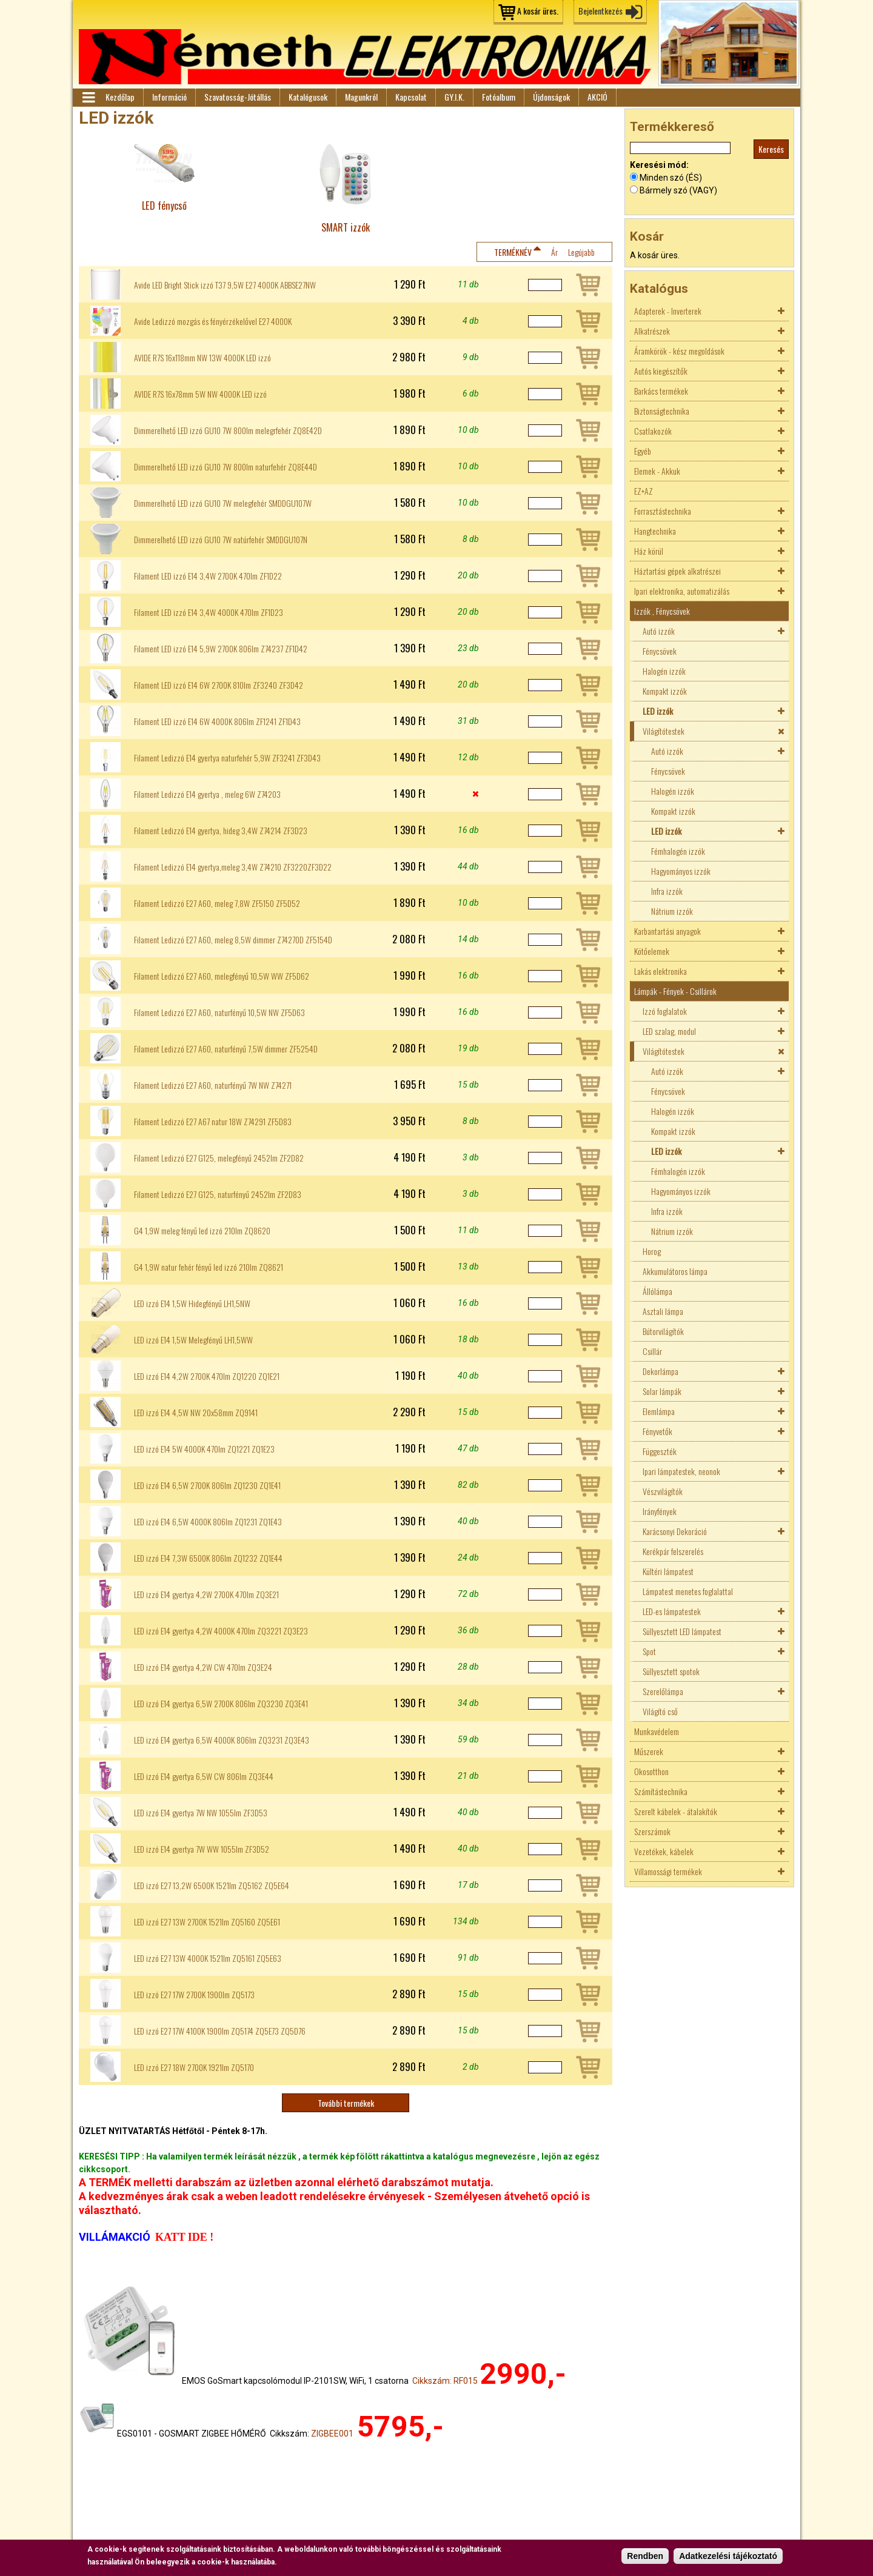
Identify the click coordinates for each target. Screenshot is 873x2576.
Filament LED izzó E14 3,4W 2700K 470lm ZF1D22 (208, 576)
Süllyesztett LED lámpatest (682, 1631)
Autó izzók (659, 630)
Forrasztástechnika (662, 510)
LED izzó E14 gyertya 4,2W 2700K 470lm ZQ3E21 (206, 1594)
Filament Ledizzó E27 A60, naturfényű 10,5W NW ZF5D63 (219, 1012)
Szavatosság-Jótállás (237, 96)
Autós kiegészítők (660, 370)
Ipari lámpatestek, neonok (681, 1471)
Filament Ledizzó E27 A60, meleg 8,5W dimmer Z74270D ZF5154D (233, 940)
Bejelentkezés (600, 10)
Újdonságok (551, 96)
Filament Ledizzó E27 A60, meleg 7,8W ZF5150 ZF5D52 (217, 903)
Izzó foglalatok (665, 1011)
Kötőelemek (651, 951)
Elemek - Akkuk (657, 470)
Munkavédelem (656, 1731)
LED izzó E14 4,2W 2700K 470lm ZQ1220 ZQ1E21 (206, 1376)
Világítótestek (663, 730)
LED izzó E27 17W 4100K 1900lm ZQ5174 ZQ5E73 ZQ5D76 (220, 2031)
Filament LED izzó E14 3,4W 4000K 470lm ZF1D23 (208, 612)
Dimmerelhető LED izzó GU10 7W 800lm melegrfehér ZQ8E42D (228, 430)
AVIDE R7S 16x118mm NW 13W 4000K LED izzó (202, 358)
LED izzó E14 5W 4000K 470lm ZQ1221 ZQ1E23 (204, 1449)
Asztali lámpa (663, 1311)
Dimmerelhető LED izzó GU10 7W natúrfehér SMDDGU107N (220, 540)
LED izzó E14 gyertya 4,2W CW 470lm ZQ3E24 (203, 1667)
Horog (652, 1251)
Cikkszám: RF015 (445, 2381)
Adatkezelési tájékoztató (728, 2556)
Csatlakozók (653, 430)
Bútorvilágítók (663, 1331)
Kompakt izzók (665, 690)
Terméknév (513, 252)
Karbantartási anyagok (667, 931)
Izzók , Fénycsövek (662, 610)
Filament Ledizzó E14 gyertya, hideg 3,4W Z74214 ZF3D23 (220, 831)
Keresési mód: (659, 165)
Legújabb (581, 252)
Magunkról (361, 96)
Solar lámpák (662, 1391)
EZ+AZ (643, 490)
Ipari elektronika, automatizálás (681, 590)
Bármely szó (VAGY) (678, 190)
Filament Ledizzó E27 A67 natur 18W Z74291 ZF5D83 (213, 1122)
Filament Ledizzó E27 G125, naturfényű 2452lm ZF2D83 (217, 1194)
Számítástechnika (660, 1791)
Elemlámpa (659, 1411)
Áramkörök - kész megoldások (679, 350)
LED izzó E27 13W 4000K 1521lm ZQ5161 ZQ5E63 (207, 1958)
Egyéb (642, 450)
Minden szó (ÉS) (671, 177)
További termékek (346, 2102)
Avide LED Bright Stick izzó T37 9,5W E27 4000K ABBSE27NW (225, 285)
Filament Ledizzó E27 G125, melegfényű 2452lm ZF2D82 (219, 1158)
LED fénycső (164, 205)
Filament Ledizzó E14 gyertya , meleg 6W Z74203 (207, 794)
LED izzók (658, 710)
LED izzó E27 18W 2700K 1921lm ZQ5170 (194, 2067)
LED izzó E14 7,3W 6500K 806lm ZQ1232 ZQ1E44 (208, 1558)
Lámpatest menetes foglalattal (688, 1591)
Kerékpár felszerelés (673, 1551)
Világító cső (660, 1711)
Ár (554, 252)
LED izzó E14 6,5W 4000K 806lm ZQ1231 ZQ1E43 (208, 1522)
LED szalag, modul (669, 1031)
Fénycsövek (660, 650)
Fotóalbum (498, 96)
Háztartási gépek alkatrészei (677, 570)
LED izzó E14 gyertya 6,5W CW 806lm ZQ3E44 (203, 1776)
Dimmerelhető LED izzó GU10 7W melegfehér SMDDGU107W (223, 503)
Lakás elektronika (660, 971)
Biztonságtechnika (661, 410)
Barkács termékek (661, 390)
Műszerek (648, 1751)
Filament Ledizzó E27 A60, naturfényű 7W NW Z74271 (213, 1085)
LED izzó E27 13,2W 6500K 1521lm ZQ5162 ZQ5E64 (211, 1885)
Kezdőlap (120, 96)
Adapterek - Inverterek (667, 310)
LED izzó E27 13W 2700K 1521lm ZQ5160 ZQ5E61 (207, 1922)
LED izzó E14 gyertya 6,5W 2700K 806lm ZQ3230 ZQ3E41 (221, 1704)
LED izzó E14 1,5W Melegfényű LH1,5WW (193, 1340)
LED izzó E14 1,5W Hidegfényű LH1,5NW (192, 1303)
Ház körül (648, 550)
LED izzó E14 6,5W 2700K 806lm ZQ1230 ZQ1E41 (207, 1485)
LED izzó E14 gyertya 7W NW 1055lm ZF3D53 (200, 1813)
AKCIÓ (597, 96)
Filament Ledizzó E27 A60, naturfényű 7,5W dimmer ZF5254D (226, 1049)
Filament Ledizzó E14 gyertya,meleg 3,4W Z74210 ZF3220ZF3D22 (233, 867)
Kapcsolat (411, 96)
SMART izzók (345, 227)
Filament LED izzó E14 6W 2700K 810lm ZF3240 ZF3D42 (218, 685)
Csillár (652, 1351)
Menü (88, 98)
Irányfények (660, 1511)
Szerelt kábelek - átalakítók (675, 1811)
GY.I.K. (454, 96)
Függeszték (660, 1451)
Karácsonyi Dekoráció (675, 1531)
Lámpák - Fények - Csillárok (675, 991)
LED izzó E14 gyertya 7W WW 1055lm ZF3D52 (201, 1849)
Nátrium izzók (672, 911)
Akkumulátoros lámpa (675, 1271)
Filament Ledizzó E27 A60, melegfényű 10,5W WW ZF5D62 (221, 976)
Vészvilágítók (663, 1491)
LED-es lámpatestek (672, 1611)
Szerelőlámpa (663, 1691)
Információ (169, 96)
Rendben (645, 2556)
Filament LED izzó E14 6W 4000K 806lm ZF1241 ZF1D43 (217, 721)
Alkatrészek (652, 330)
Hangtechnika (655, 530)
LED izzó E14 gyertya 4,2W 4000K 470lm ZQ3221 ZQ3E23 (221, 1631)
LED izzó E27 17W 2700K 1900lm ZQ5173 (194, 1995)
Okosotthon (651, 1771)
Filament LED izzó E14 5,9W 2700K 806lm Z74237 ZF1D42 (220, 649)
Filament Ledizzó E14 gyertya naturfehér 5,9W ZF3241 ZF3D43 (227, 758)
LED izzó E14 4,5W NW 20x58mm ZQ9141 (196, 1413)
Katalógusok (308, 96)
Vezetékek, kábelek (664, 1851)
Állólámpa (657, 1291)
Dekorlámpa (660, 1371)
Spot (649, 1651)
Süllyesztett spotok (671, 1671)
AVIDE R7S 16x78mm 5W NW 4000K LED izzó (200, 394)
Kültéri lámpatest (668, 1571)
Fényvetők (657, 1431)
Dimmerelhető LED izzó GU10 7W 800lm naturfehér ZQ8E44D (225, 467)
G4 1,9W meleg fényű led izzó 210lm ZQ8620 (202, 1231)
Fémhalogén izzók (678, 851)
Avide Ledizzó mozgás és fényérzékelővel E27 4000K (213, 321)
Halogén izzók (664, 670)
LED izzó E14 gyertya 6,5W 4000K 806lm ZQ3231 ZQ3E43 (221, 1740)
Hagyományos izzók (681, 871)
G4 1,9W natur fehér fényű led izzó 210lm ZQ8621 (208, 1267)
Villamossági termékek (668, 1871)
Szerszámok (652, 1831)
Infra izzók (667, 891)
